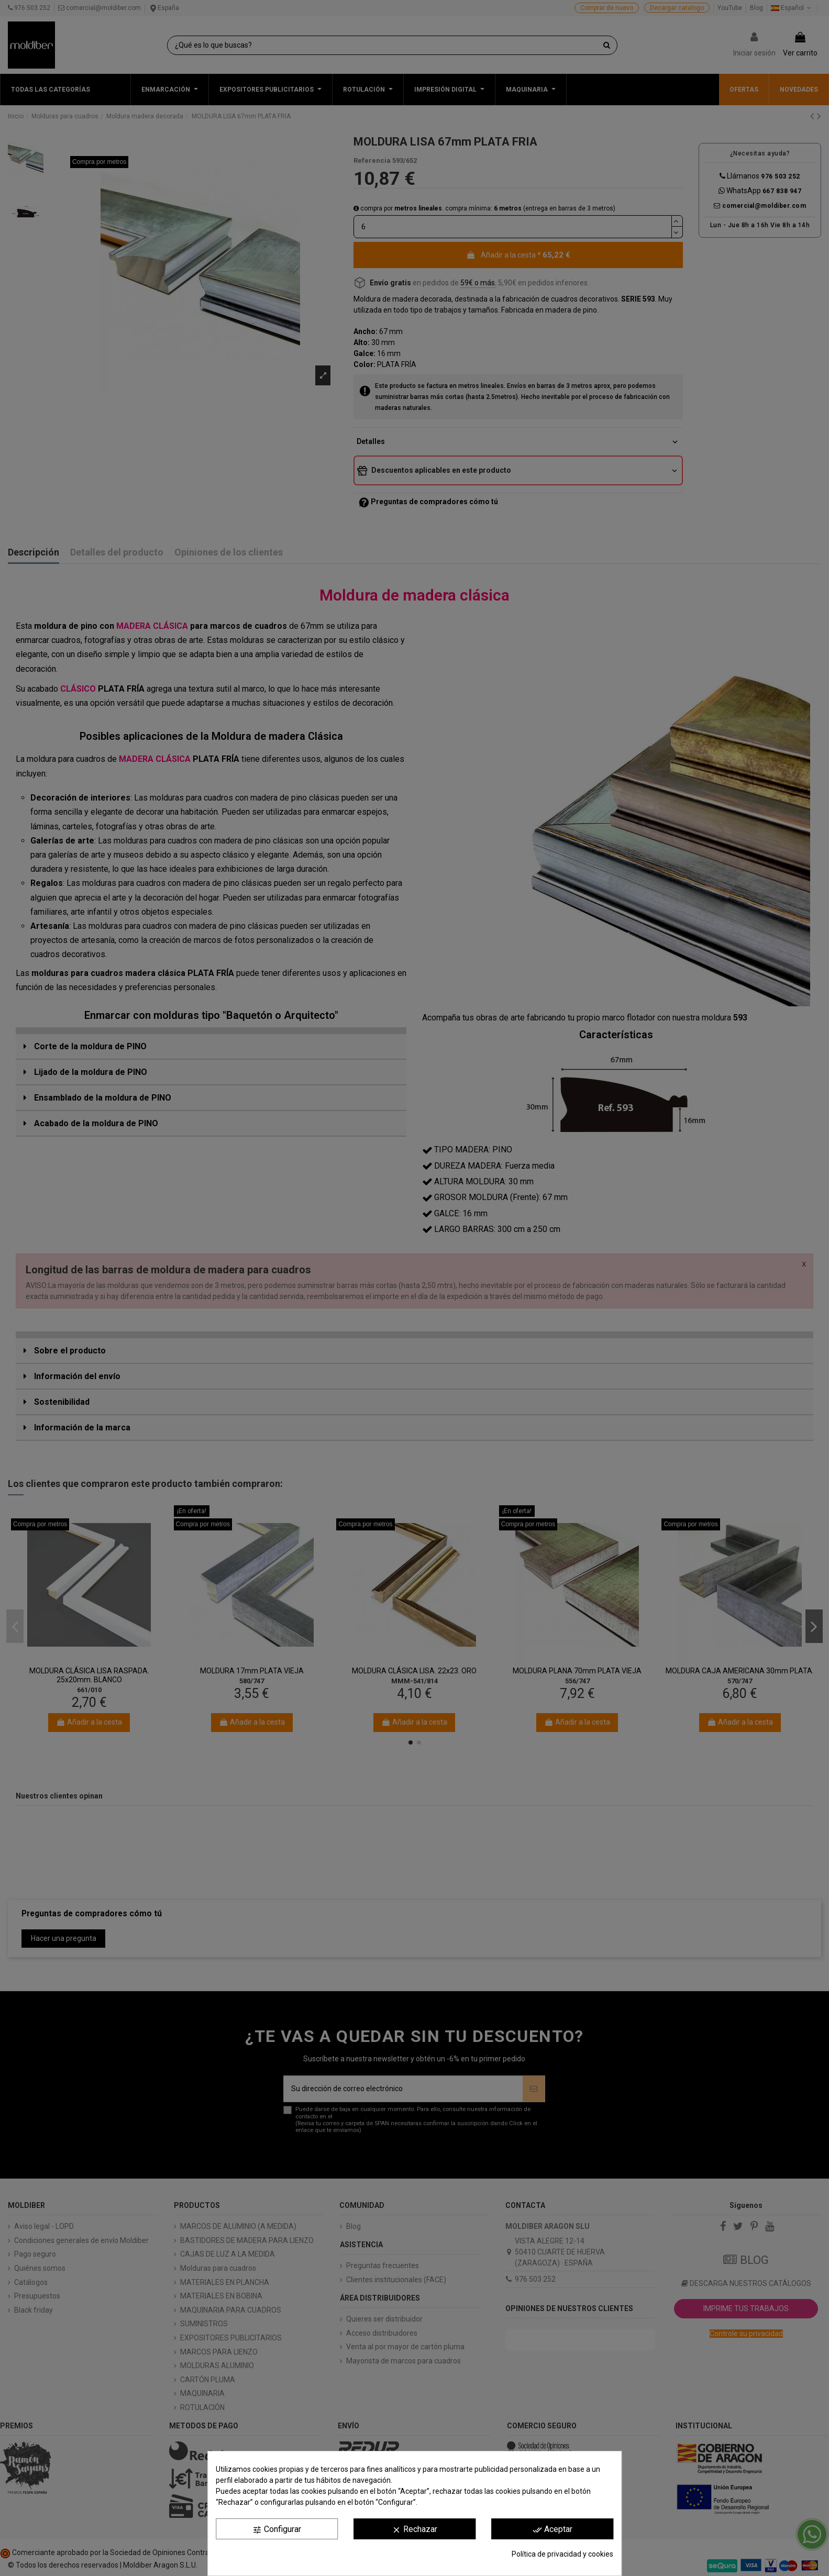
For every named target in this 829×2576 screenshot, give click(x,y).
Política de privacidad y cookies (562, 2554)
